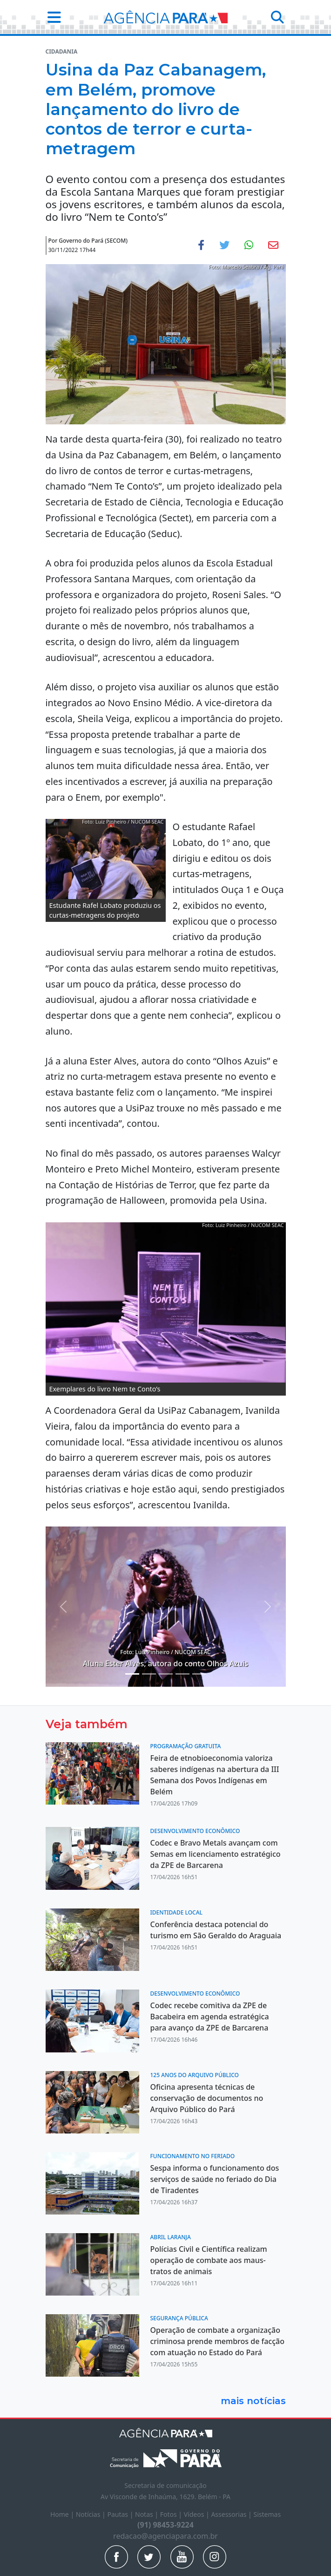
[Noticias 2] (132, 1674)
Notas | (147, 2514)
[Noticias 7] (182, 1674)
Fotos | (172, 2514)
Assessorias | (232, 2514)
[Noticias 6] (166, 1674)
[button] (51, 17)
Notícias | (92, 2514)
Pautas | (121, 2514)
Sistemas (267, 2514)
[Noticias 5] (149, 1674)
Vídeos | (197, 2514)
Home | (63, 2514)
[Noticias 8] (199, 1674)
